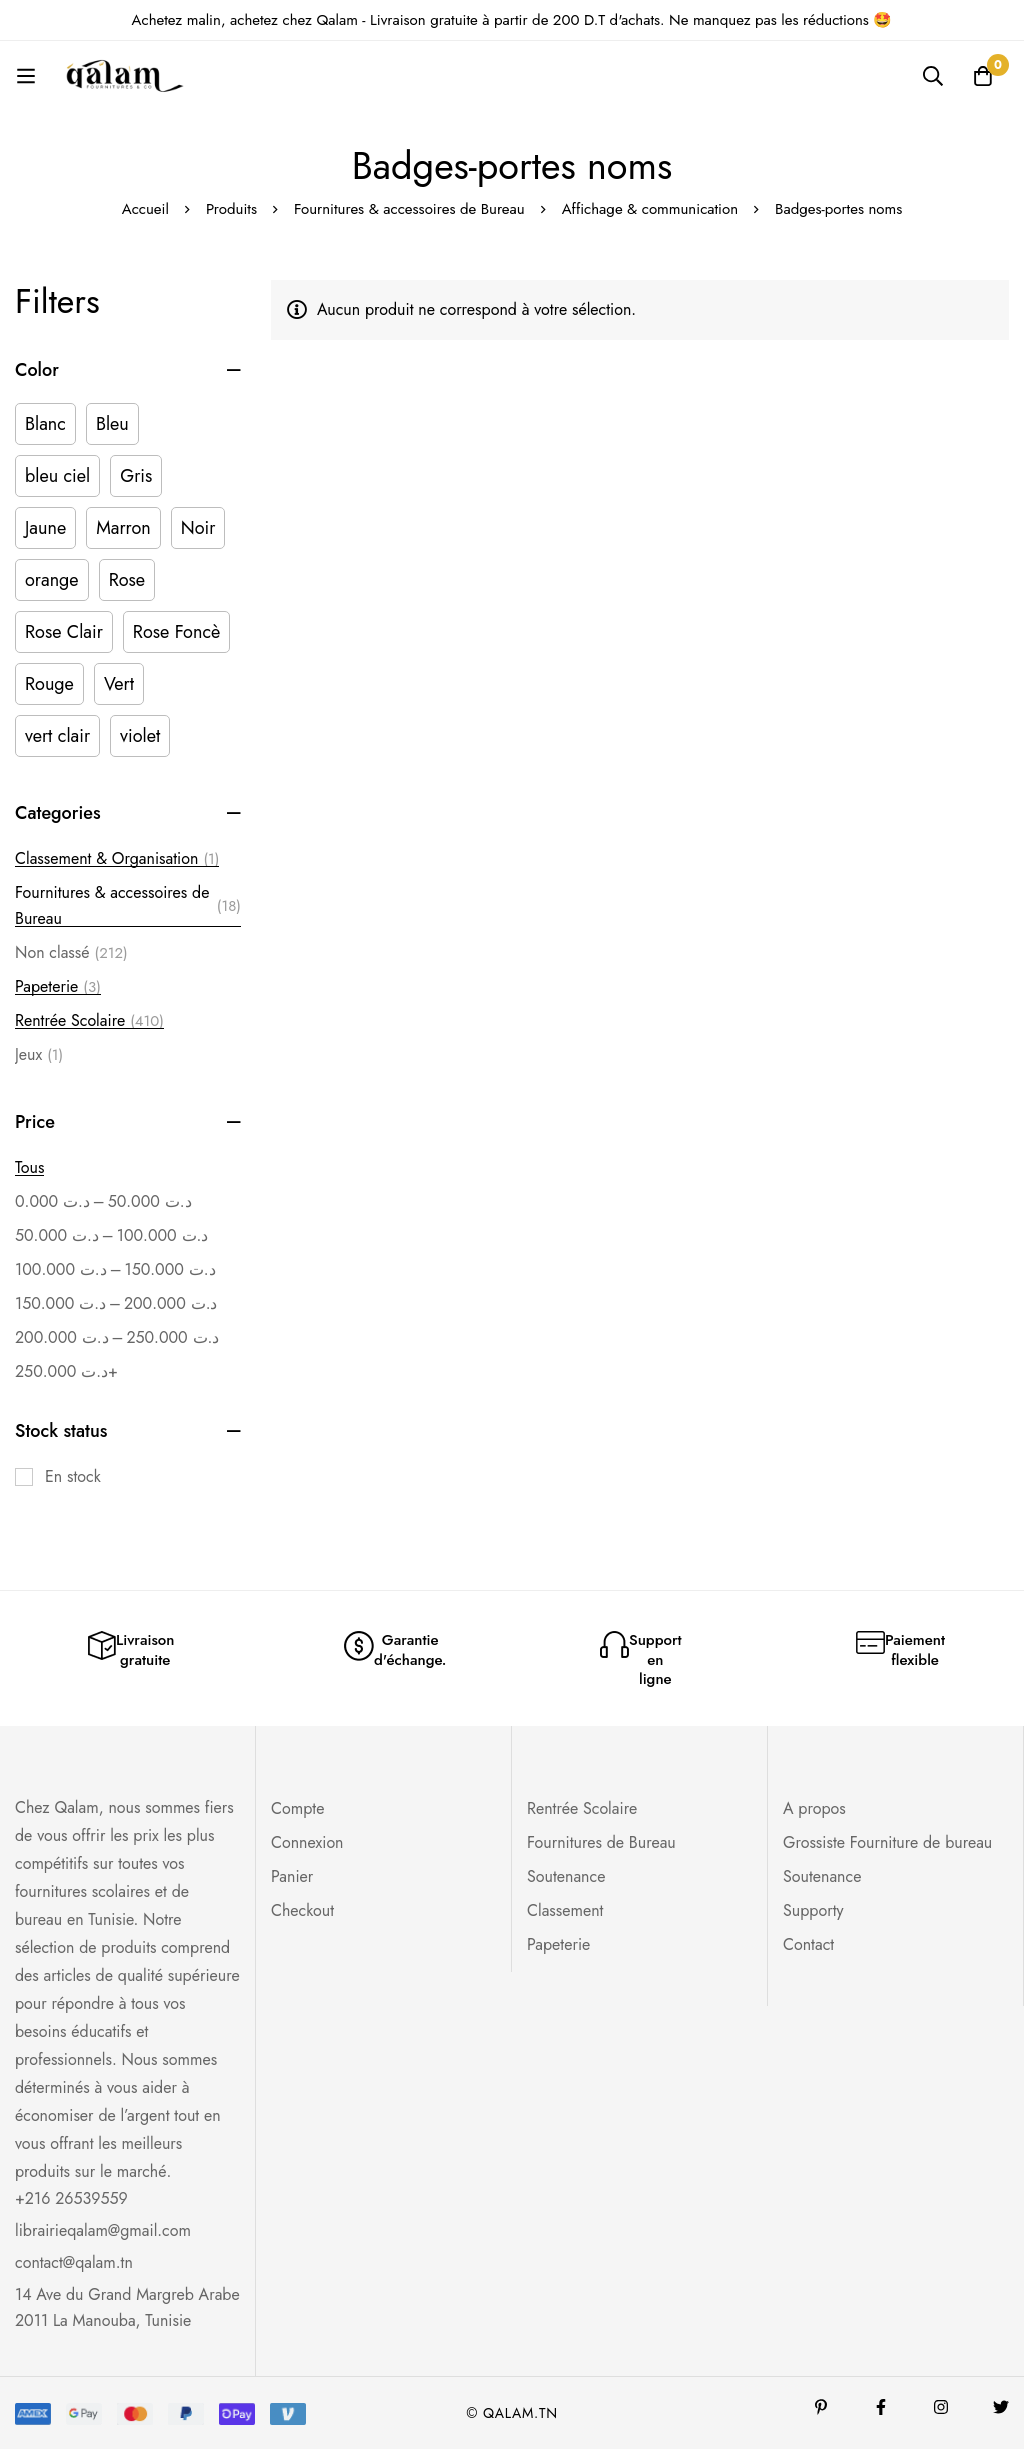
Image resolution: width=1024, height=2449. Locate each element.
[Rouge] (49, 684)
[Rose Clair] (64, 632)
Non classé (71, 953)
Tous (29, 1167)
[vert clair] (57, 736)
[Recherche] (933, 76)
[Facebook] (881, 2407)
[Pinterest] (821, 2407)
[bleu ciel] (57, 476)
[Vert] (119, 684)
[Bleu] (112, 424)
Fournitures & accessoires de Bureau (409, 209)
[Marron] (123, 528)
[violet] (140, 736)
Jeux (39, 1055)
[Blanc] (45, 424)
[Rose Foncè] (176, 632)
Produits (231, 209)
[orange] (52, 580)
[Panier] (983, 76)
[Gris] (136, 476)
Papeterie (58, 987)
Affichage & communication (650, 209)
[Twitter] (1001, 2407)
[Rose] (127, 580)
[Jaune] (45, 528)
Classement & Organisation (117, 859)
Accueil (145, 209)
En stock (73, 1476)
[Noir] (198, 528)
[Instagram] (941, 2407)
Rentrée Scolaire (89, 1021)
